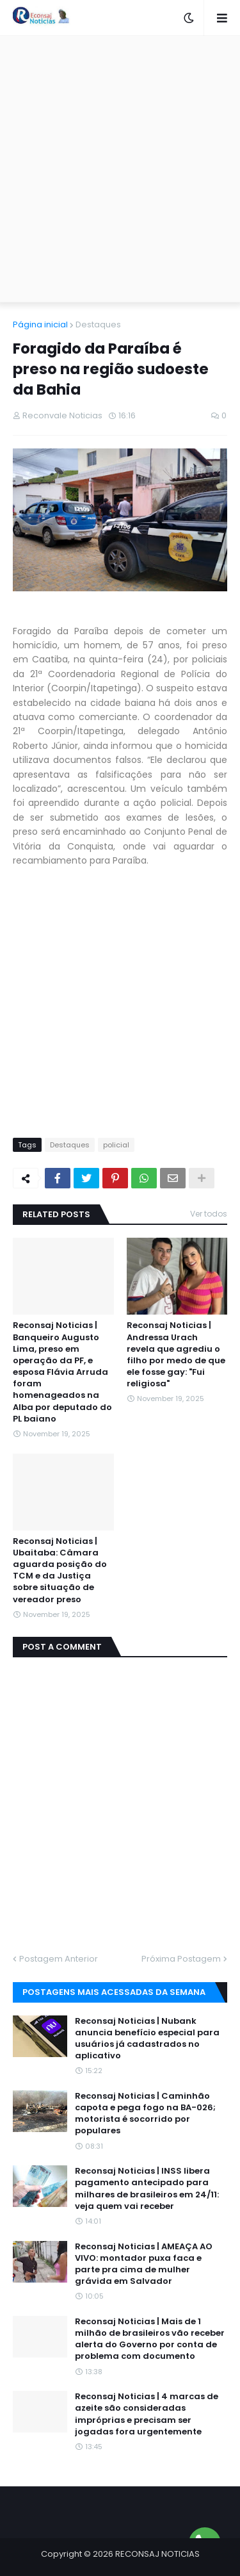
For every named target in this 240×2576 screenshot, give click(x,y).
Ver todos (208, 1213)
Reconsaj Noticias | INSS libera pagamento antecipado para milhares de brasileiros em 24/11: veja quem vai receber (147, 2188)
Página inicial (40, 324)
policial (116, 1145)
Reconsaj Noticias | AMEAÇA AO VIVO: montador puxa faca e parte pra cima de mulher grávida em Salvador (143, 2264)
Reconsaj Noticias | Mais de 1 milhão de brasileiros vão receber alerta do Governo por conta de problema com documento (150, 2339)
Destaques (98, 324)
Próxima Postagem (181, 1959)
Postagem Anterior (58, 1959)
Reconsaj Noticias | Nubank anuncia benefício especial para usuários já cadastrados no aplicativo (147, 2038)
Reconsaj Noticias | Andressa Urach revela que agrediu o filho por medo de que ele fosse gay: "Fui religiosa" (176, 1355)
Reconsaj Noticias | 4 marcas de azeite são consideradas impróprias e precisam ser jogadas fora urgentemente (146, 2414)
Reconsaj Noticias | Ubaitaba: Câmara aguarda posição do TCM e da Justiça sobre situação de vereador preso (60, 1570)
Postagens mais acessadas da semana (113, 1992)
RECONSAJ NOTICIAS (157, 2554)
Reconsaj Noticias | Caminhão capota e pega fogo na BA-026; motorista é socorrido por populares (145, 2113)
